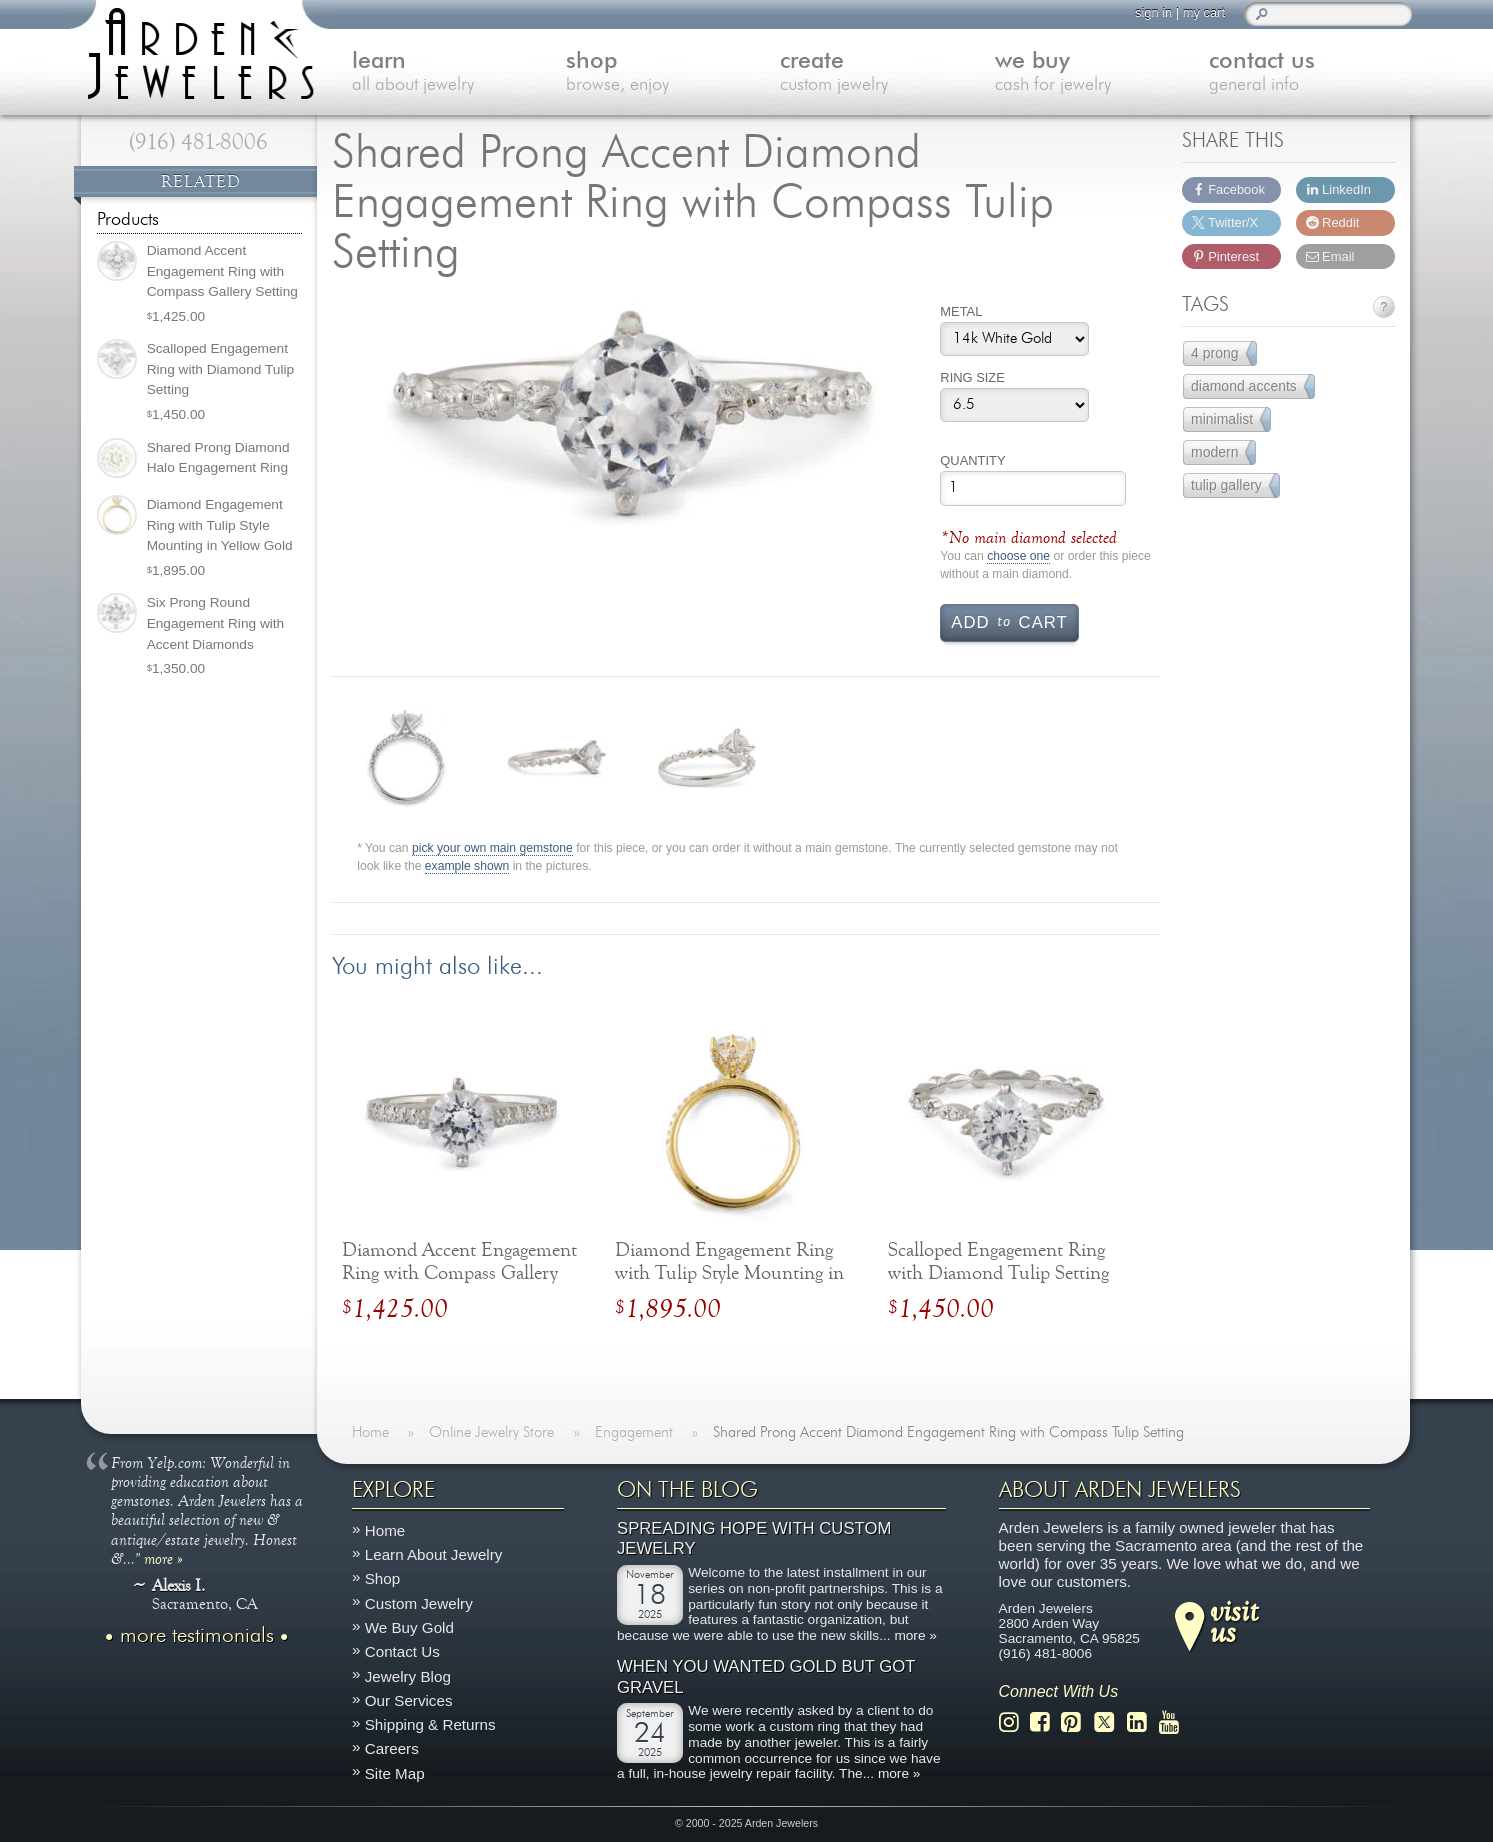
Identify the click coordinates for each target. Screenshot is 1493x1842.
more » (163, 1557)
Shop (382, 1578)
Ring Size (972, 377)
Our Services (409, 1699)
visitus (1234, 1620)
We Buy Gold (409, 1627)
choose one (1018, 556)
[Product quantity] (1032, 488)
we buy (1091, 73)
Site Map (395, 1772)
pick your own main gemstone (492, 848)
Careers (392, 1748)
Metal (961, 311)
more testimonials (197, 1635)
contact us (1305, 73)
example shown (467, 866)
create (878, 73)
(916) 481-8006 (198, 142)
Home (385, 1529)
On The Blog (687, 1490)
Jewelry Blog (408, 1675)
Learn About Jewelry (434, 1554)
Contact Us (402, 1651)
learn (450, 73)
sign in (1152, 12)
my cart (1203, 12)
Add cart (1009, 621)
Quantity (972, 460)
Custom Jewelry (419, 1602)
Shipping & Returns (430, 1724)
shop (664, 73)
